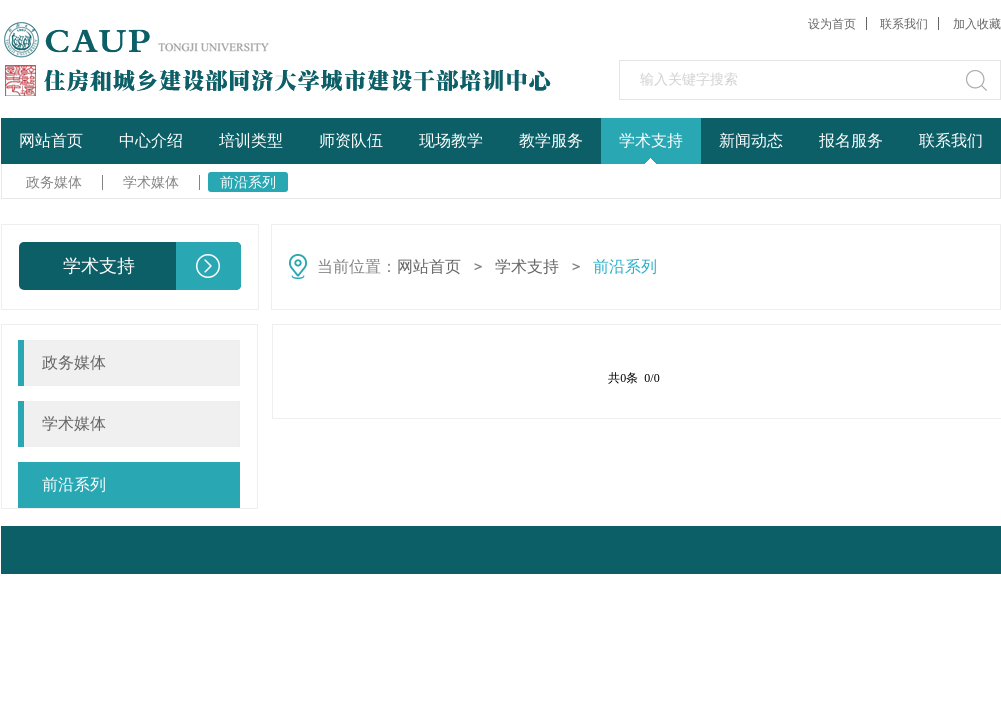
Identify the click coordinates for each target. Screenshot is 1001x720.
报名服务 (851, 140)
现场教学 (451, 140)
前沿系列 (248, 182)
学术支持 (651, 140)
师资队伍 (351, 140)
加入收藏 (977, 24)
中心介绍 (151, 140)
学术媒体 (151, 182)
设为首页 (832, 24)
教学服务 (551, 140)
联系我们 (904, 24)
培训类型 (251, 140)
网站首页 (51, 140)
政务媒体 (54, 182)
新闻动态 (751, 140)
